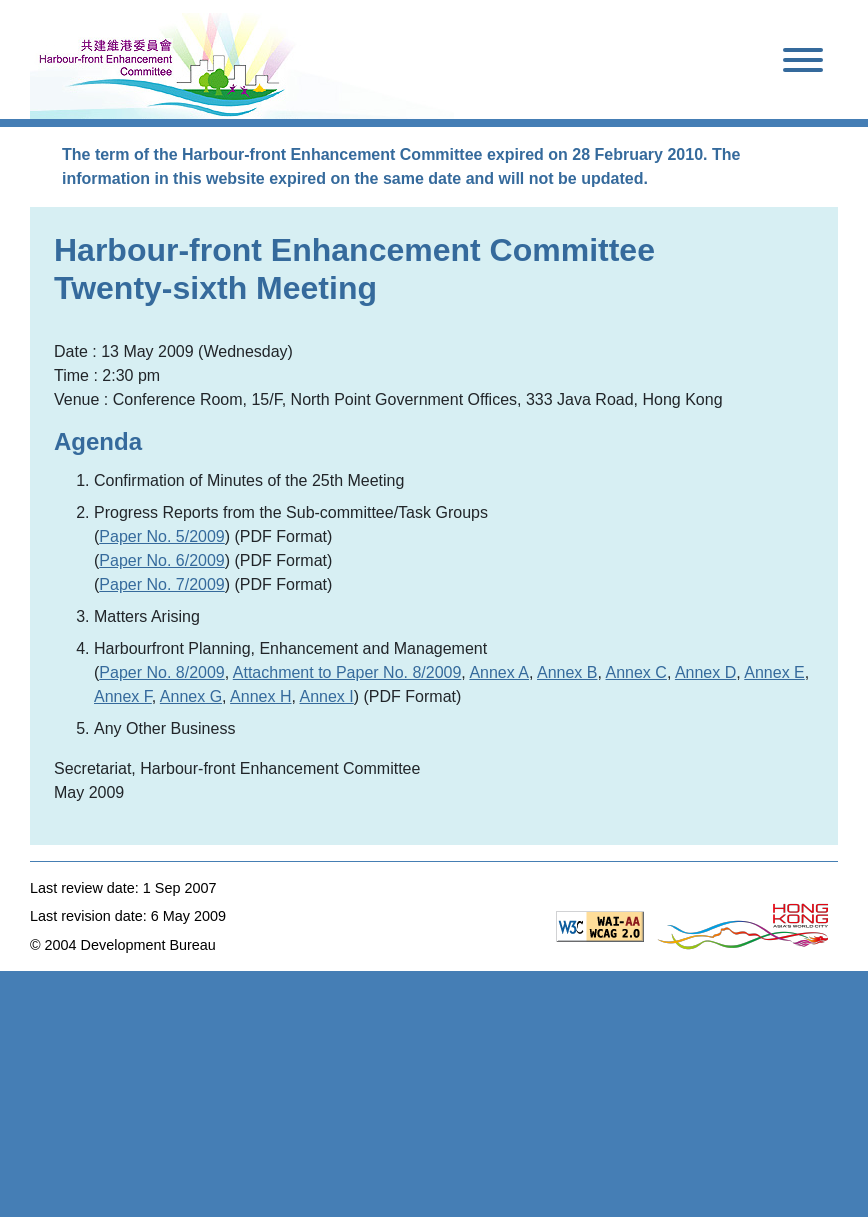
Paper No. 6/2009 (161, 560)
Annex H (260, 696)
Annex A (499, 672)
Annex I (327, 696)
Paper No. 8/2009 (161, 672)
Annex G (191, 696)
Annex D (705, 672)
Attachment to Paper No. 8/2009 (347, 672)
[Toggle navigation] (803, 63)
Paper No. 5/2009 (161, 536)
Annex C (636, 672)
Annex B (567, 672)
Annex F (123, 696)
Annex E (774, 672)
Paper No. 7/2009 (161, 584)
